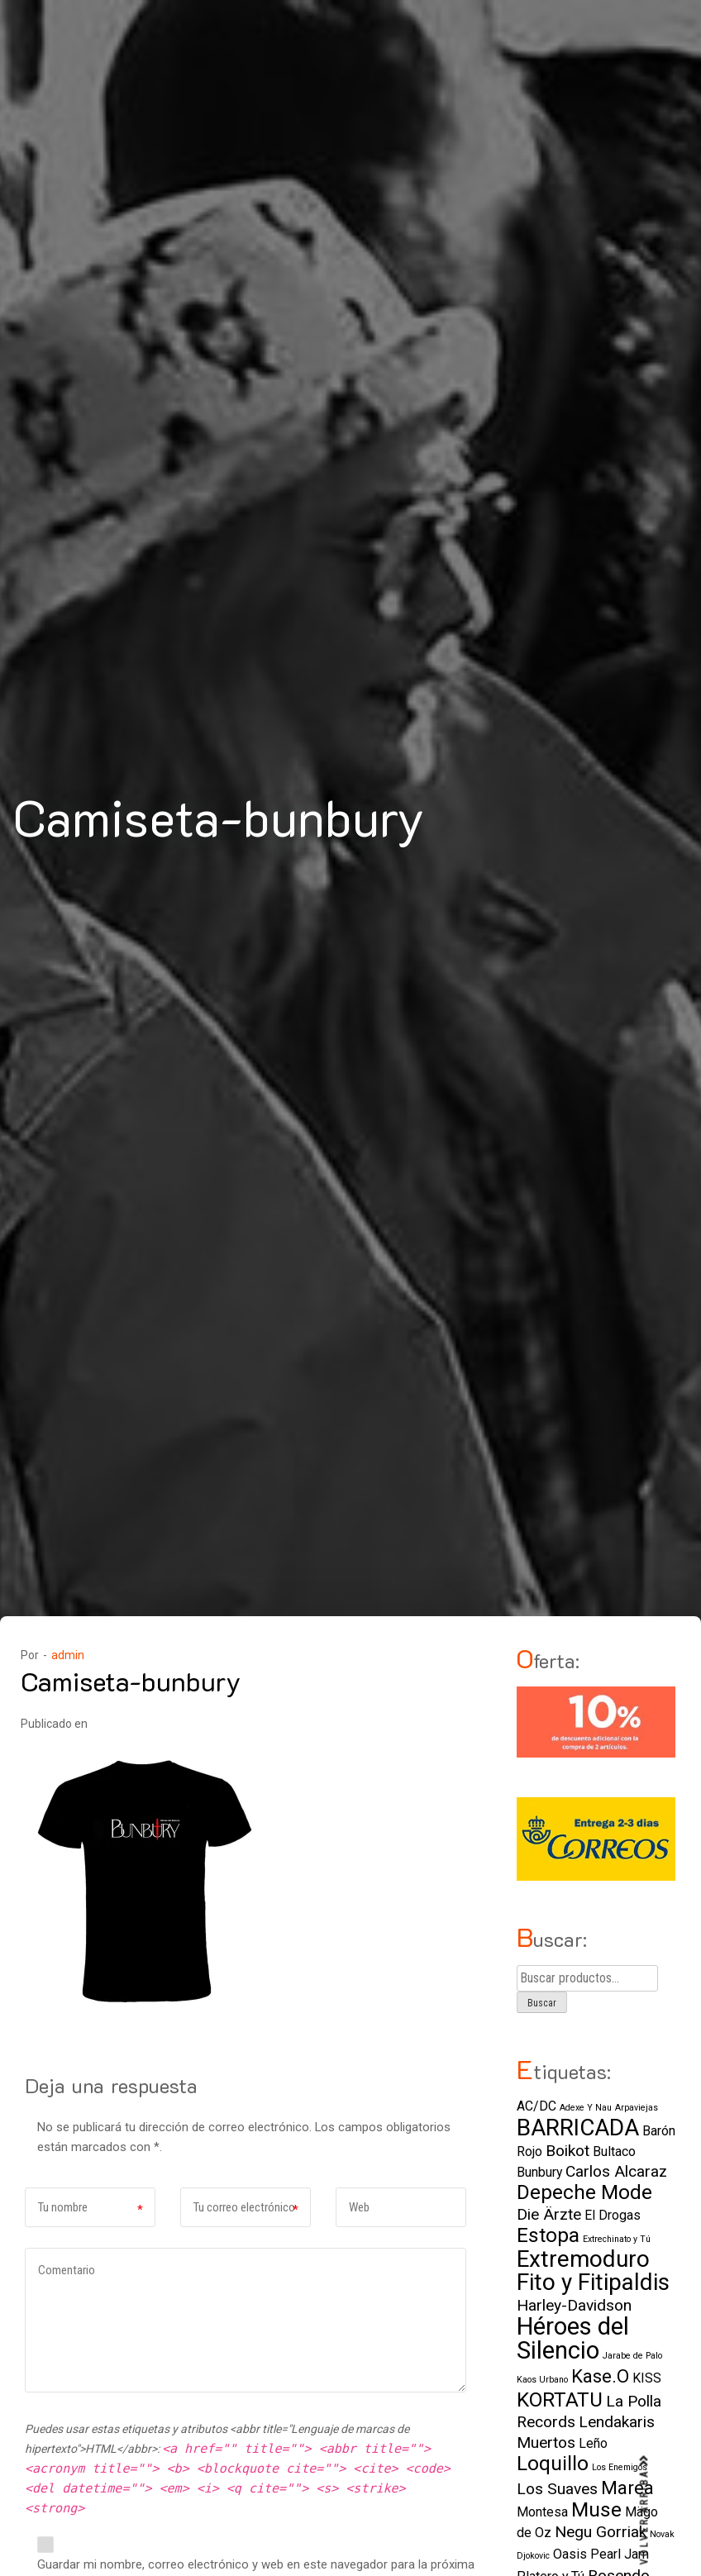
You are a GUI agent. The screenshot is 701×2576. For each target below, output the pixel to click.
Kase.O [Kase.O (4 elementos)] (600, 2376)
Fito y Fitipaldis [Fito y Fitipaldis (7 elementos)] (593, 2282)
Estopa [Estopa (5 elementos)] (548, 2235)
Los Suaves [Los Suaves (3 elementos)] (557, 2488)
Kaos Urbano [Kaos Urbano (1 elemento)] (542, 2379)
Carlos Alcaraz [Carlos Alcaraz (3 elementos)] (616, 2171)
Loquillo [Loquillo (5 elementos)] (553, 2463)
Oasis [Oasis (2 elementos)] (570, 2554)
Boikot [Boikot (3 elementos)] (567, 2150)
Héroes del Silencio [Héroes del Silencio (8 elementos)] (573, 2338)
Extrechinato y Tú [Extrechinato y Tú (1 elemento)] (617, 2239)
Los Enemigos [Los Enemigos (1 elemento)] (619, 2467)
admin (67, 1655)
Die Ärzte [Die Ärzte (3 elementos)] (549, 2214)
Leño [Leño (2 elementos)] (593, 2443)
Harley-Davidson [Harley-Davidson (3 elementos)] (574, 2305)
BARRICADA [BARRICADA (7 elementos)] (578, 2127)
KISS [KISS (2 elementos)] (646, 2378)
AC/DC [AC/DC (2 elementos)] (536, 2106)
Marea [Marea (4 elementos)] (627, 2487)
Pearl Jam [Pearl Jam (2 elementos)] (619, 2554)
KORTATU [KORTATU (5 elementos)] (560, 2399)
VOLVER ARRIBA (645, 2509)
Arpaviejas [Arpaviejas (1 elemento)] (636, 2107)
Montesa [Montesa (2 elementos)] (542, 2512)
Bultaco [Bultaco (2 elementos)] (614, 2151)
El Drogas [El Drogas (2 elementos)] (612, 2215)
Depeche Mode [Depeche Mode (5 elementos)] (584, 2192)
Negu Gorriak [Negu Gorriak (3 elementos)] (600, 2531)
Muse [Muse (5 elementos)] (596, 2509)
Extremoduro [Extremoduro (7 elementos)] (583, 2259)
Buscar (541, 2003)
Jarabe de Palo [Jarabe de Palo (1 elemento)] (632, 2355)
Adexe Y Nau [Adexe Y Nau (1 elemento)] (586, 2107)
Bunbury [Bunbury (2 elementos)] (539, 2172)
